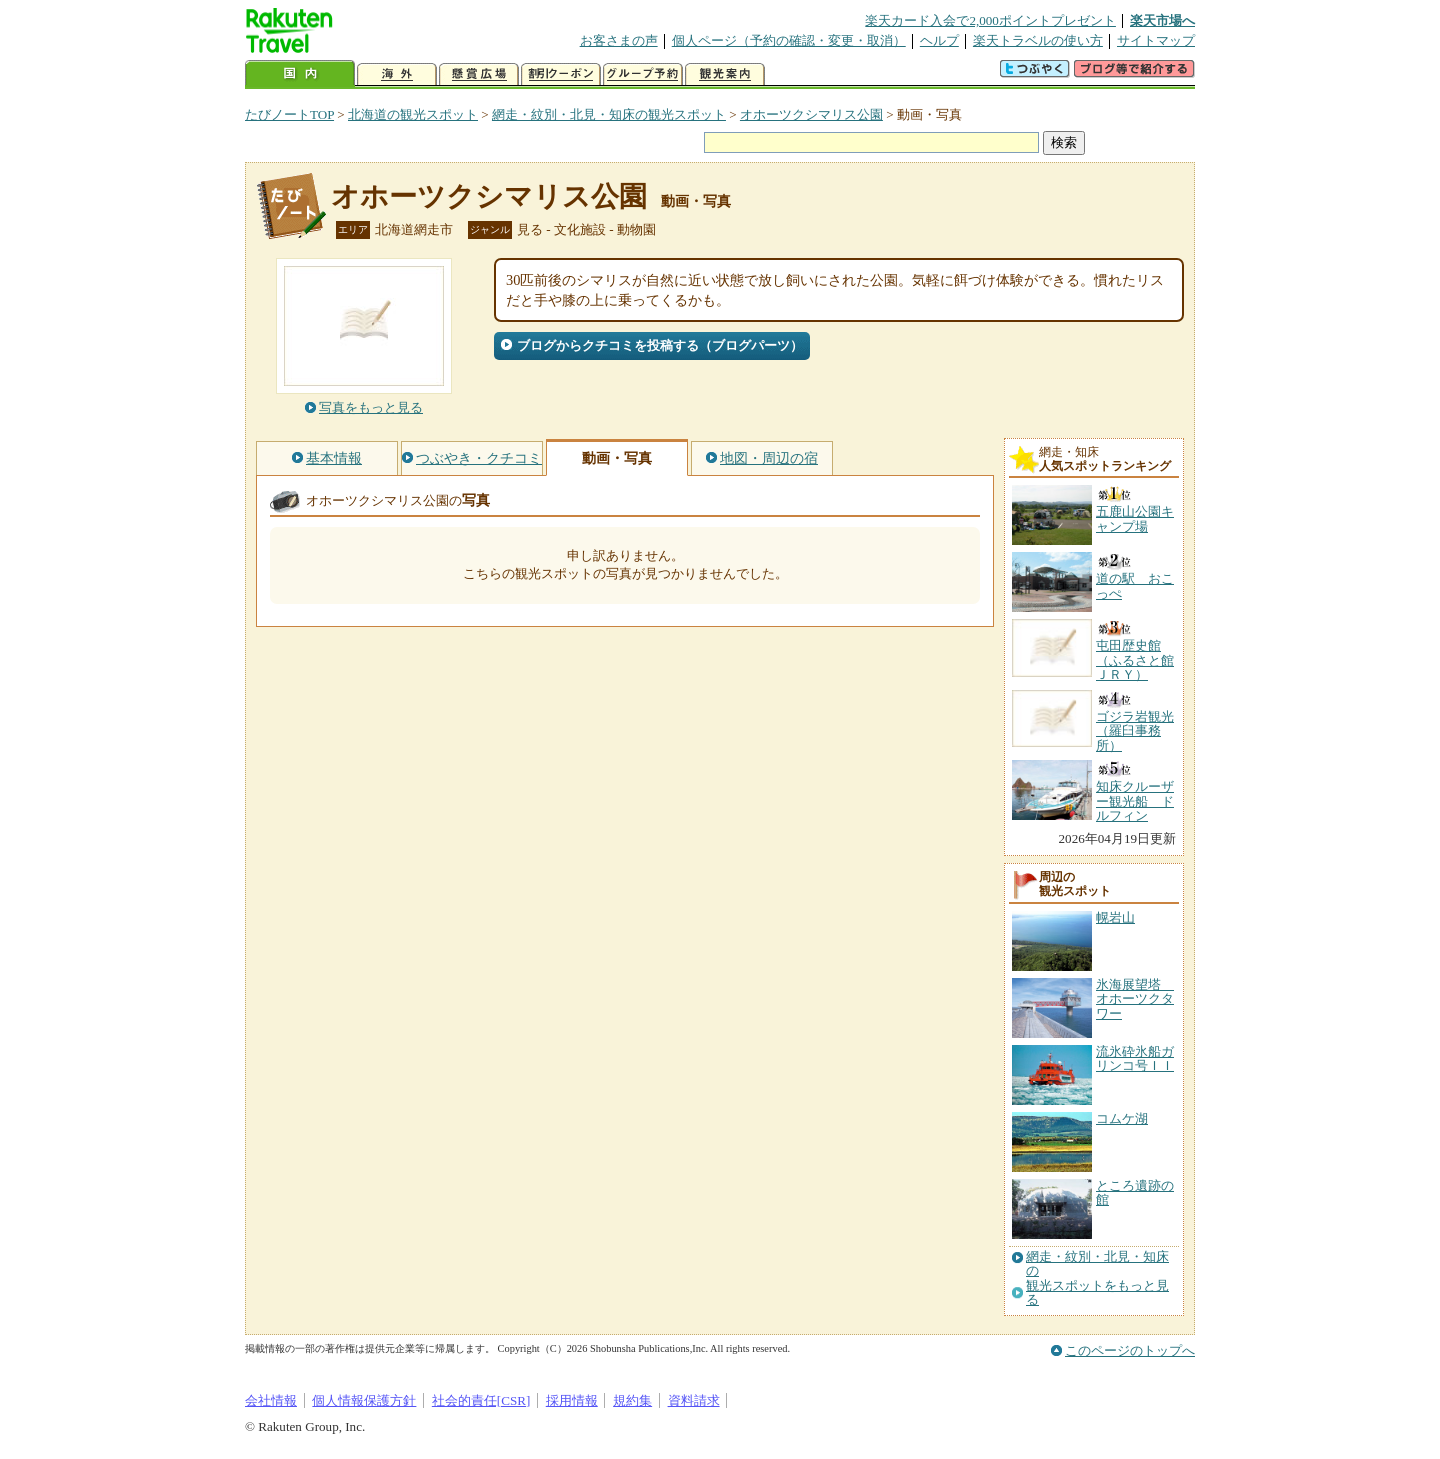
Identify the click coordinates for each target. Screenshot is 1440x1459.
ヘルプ (939, 40)
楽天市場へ (1162, 20)
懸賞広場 (479, 74)
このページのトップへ (1130, 1350)
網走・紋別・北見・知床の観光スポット (609, 114)
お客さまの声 (619, 40)
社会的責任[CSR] (481, 1400)
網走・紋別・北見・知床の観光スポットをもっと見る (1097, 1278)
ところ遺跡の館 (1135, 1192)
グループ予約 (643, 74)
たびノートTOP (289, 114)
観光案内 (725, 74)
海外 (397, 74)
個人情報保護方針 (364, 1400)
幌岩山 (1115, 917)
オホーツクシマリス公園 (811, 114)
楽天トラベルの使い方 (1038, 40)
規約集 (632, 1400)
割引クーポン (561, 74)
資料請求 (694, 1400)
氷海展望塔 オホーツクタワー (1135, 999)
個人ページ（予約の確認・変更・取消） (789, 40)
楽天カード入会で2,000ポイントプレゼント (990, 20)
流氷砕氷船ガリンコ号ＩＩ (1135, 1058)
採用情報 (572, 1400)
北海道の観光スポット (413, 114)
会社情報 (271, 1400)
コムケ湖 (1122, 1118)
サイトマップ (1156, 40)
